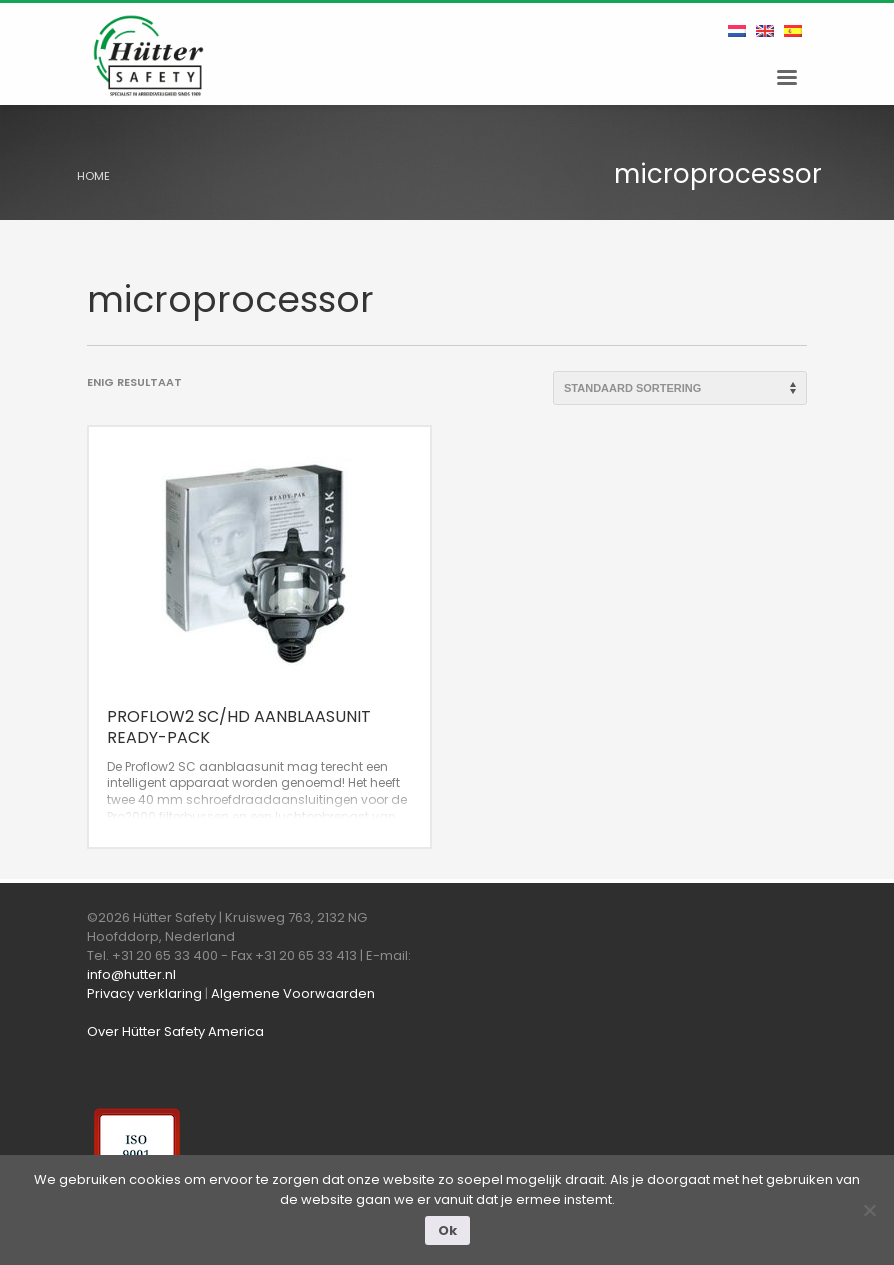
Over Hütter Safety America (175, 1031)
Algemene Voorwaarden (293, 993)
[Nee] (869, 1210)
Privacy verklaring (144, 993)
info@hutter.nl (131, 974)
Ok (447, 1230)
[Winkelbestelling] (680, 388)
